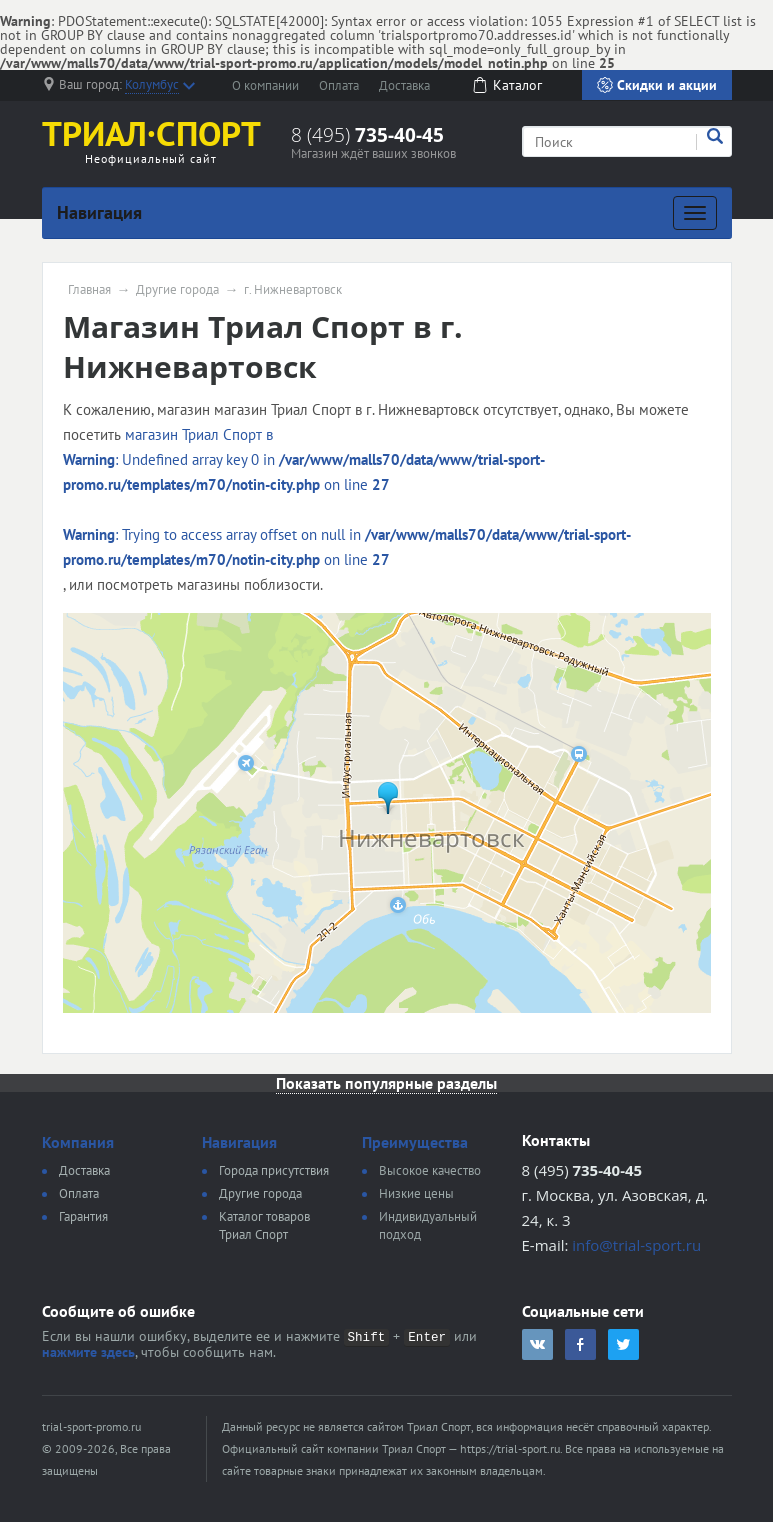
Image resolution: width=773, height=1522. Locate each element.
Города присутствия (274, 1170)
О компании (265, 85)
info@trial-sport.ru (636, 1245)
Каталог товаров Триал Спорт (264, 1225)
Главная (89, 290)
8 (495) (367, 135)
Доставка (404, 85)
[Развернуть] (695, 213)
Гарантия (83, 1216)
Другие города (177, 290)
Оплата (339, 85)
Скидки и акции (657, 85)
